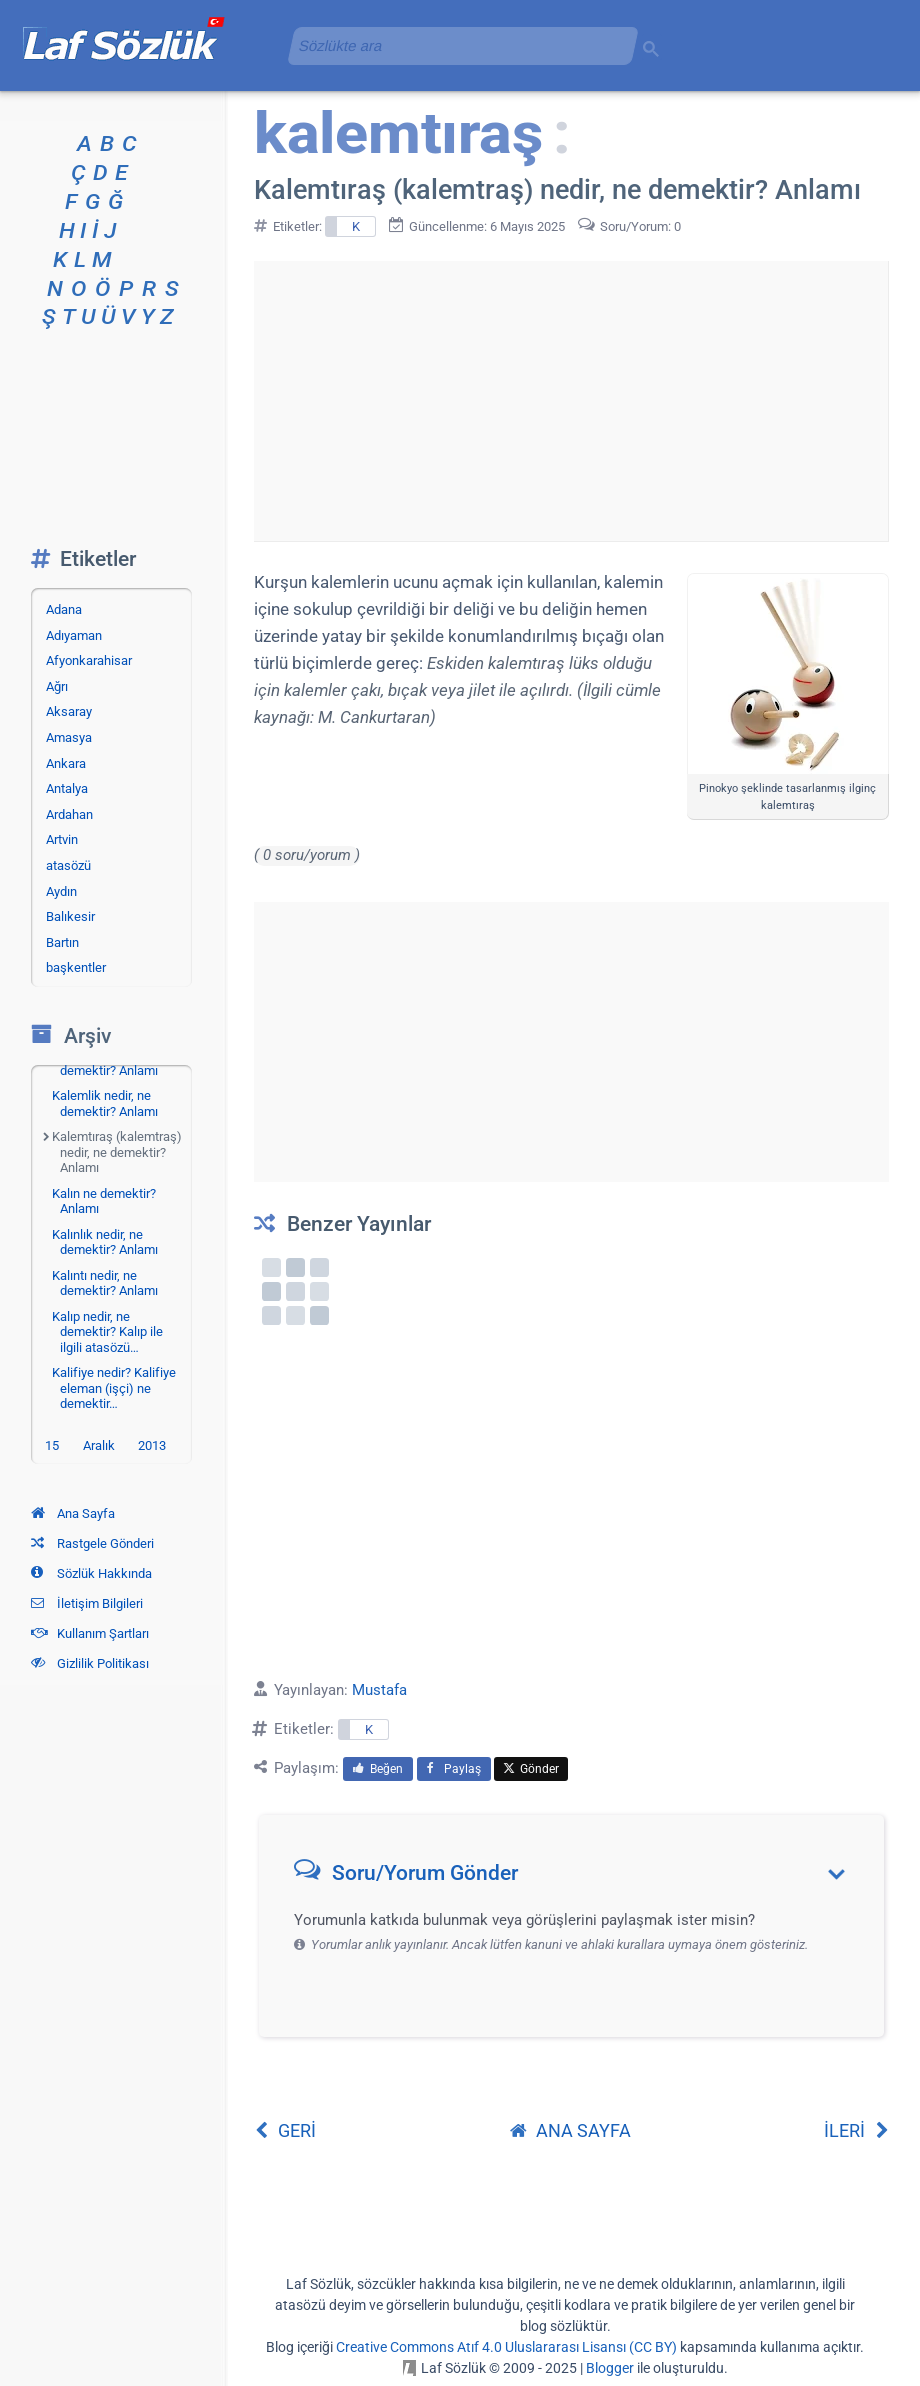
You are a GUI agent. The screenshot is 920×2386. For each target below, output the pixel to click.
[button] (578, 1877)
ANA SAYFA (570, 2130)
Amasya (69, 737)
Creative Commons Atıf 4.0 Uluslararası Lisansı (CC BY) (506, 2347)
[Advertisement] (571, 401)
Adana (64, 609)
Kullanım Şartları (90, 1633)
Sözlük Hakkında (91, 1573)
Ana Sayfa (73, 1513)
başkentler (76, 967)
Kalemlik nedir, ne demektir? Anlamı (105, 1103)
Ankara (66, 763)
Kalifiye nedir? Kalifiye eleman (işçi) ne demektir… (114, 1388)
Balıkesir (70, 916)
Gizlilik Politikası (90, 1663)
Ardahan (69, 814)
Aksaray (69, 711)
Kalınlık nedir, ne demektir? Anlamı (105, 1242)
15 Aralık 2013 (105, 1445)
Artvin (62, 839)
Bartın (62, 942)
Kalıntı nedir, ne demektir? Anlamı (105, 1283)
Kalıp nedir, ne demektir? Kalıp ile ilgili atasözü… (107, 1332)
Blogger (610, 2368)
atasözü (68, 865)
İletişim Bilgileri (87, 1603)
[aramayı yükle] (455, 45)
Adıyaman (74, 635)
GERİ (285, 2130)
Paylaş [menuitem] (454, 1769)
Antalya (67, 788)
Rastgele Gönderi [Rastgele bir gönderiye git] (92, 1543)
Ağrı (57, 686)
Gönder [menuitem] (531, 1769)
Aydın (61, 891)
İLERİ (856, 2130)
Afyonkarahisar (89, 660)
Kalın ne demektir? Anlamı (104, 1201)
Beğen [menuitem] (378, 1769)
